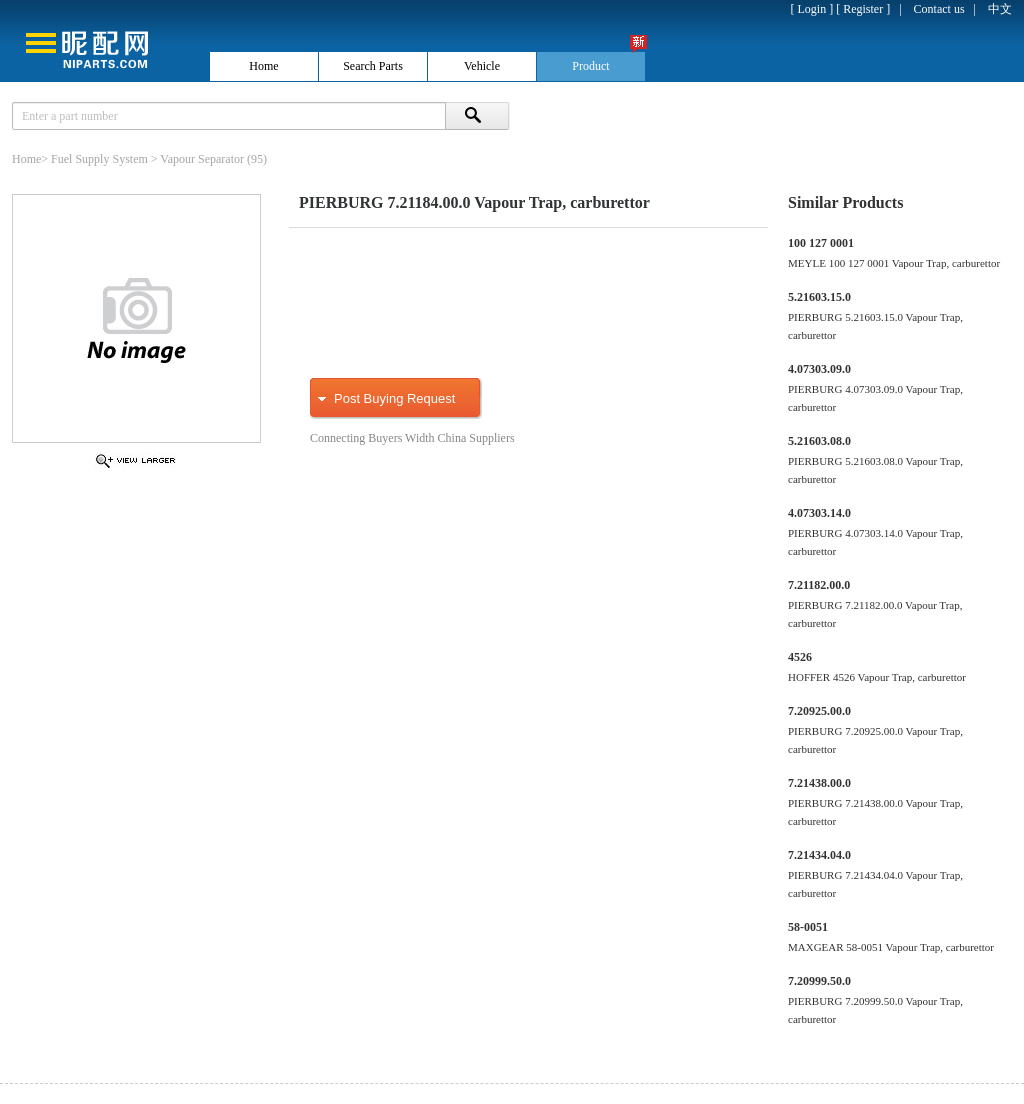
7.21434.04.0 (819, 855)
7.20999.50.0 (819, 981)
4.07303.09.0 (819, 369)
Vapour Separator (202, 159)
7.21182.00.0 (819, 585)
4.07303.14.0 (819, 513)
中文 (1000, 9)
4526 (800, 657)
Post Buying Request (394, 398)
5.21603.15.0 (819, 297)
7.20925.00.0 (819, 711)
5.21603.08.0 (819, 441)
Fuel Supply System (99, 159)
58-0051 (808, 927)
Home (26, 159)
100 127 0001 (821, 243)
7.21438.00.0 (819, 783)
